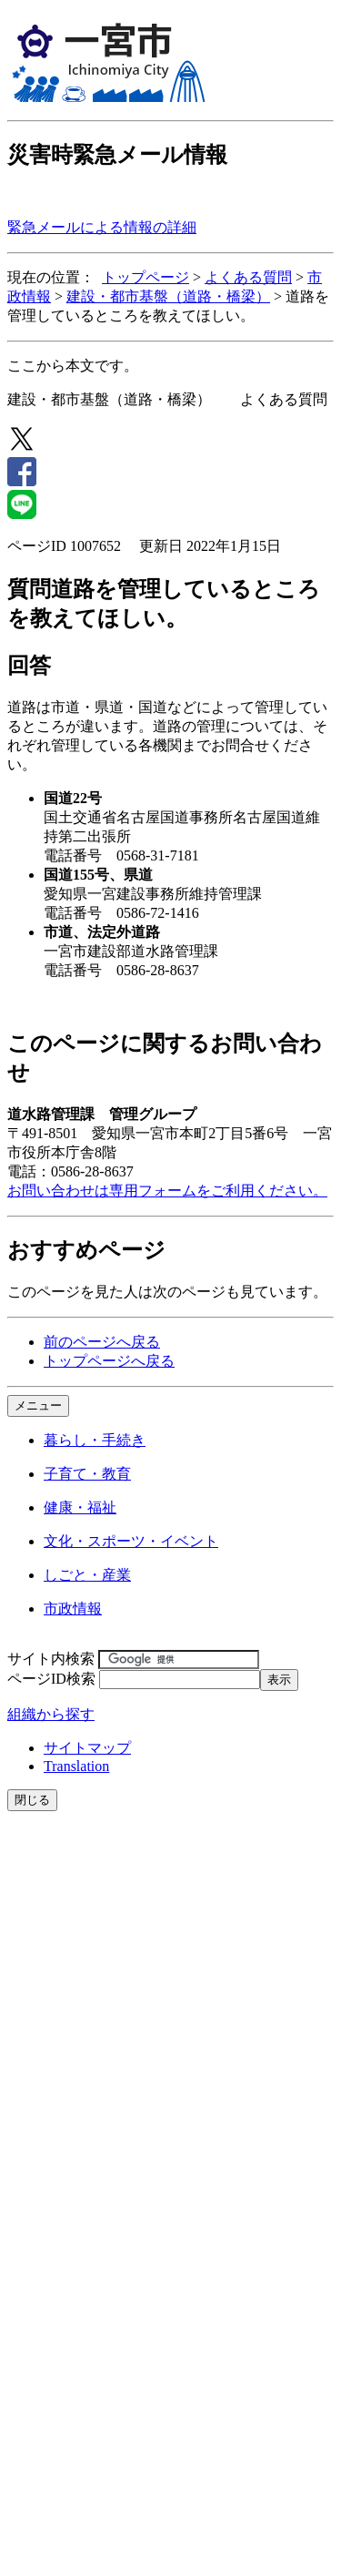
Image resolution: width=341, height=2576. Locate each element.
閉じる (32, 1800)
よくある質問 (248, 277)
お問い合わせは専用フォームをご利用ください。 (167, 1190)
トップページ (145, 277)
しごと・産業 (87, 1575)
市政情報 (73, 1608)
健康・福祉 (80, 1507)
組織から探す (51, 1714)
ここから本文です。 (72, 365)
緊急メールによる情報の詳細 (101, 227)
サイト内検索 (51, 1658)
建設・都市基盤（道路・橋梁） (168, 296)
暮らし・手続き (94, 1440)
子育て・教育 (87, 1473)
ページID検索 (51, 1678)
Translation (76, 1766)
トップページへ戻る (109, 1361)
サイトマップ (87, 1748)
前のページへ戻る (102, 1341)
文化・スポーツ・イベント (131, 1541)
